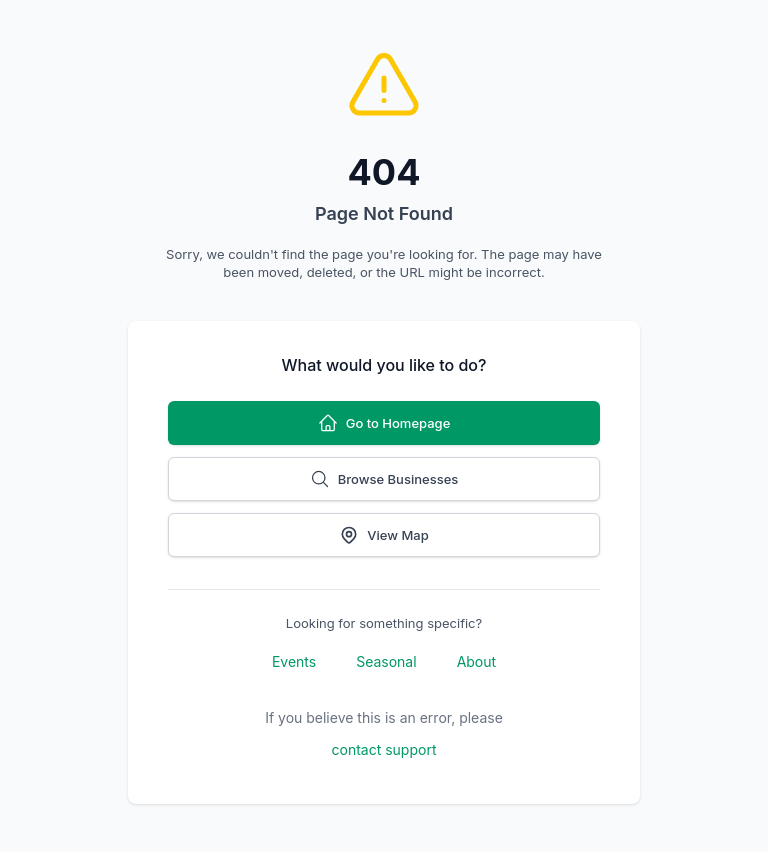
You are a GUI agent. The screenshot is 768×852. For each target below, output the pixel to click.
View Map (383, 535)
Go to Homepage (384, 423)
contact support (384, 749)
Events (294, 661)
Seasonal (386, 661)
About (476, 661)
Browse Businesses (384, 479)
